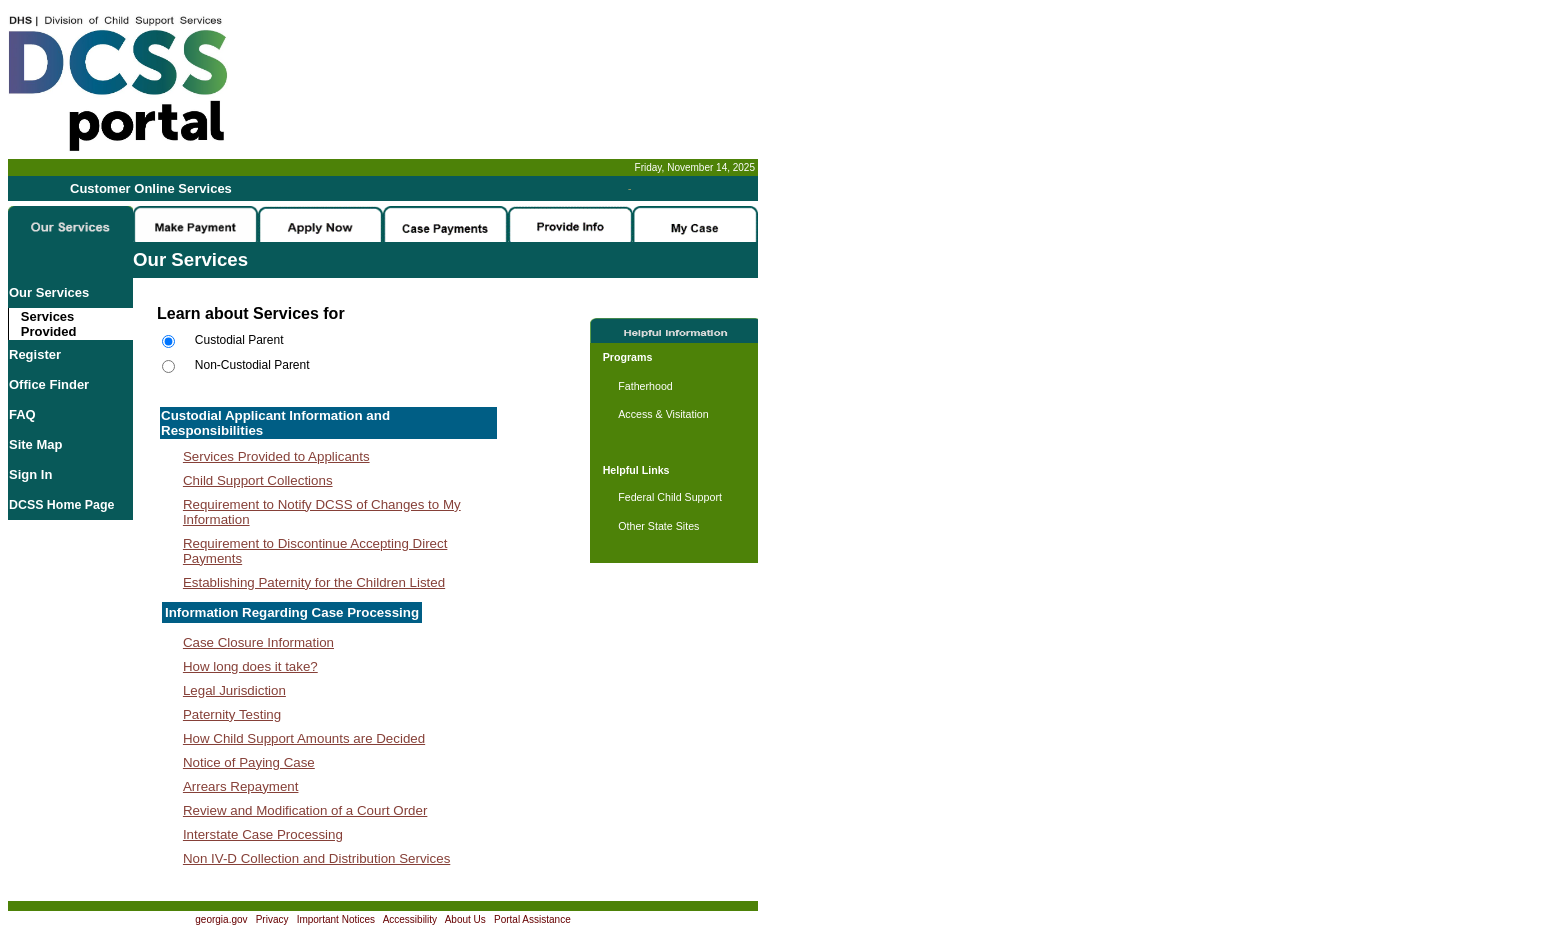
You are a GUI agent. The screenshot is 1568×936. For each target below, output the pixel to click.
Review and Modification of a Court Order (305, 810)
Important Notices (336, 919)
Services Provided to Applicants (276, 456)
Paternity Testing (232, 714)
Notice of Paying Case (249, 762)
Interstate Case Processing (263, 834)
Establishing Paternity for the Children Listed (314, 582)
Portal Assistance (532, 919)
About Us (465, 919)
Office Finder (49, 384)
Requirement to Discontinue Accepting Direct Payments (315, 551)
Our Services (49, 292)
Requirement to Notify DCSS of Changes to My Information (322, 512)
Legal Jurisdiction (234, 690)
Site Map (35, 444)
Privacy (272, 919)
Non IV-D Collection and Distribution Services (316, 858)
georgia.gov (221, 919)
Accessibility (410, 919)
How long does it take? (250, 666)
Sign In (30, 474)
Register (35, 354)
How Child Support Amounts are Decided (304, 738)
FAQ (22, 414)
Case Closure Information (258, 642)
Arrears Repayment (241, 786)
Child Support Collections (258, 480)
